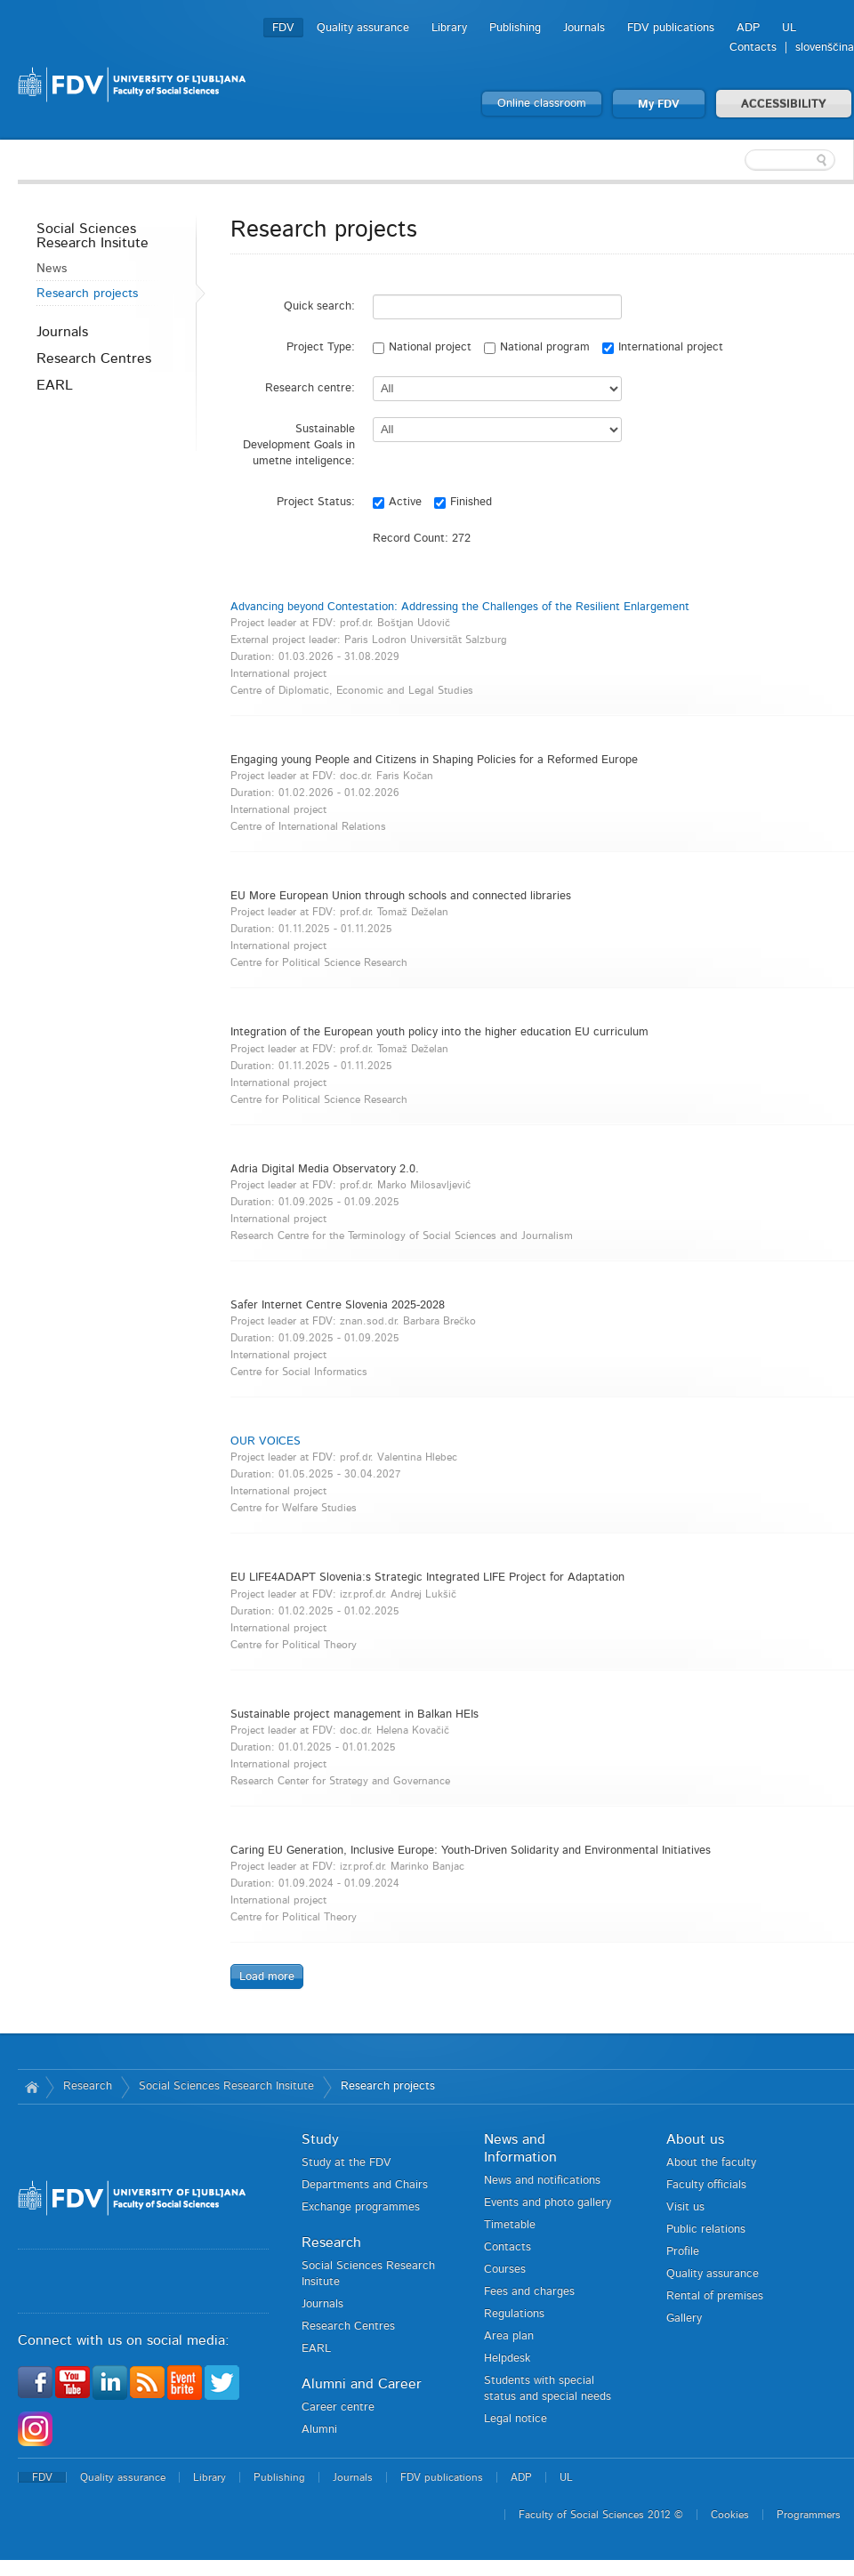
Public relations (705, 2229)
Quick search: (319, 306)
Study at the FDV (346, 2163)
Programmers (809, 2514)
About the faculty (711, 2163)
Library (449, 28)
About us (695, 2139)
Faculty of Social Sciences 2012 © (601, 2514)
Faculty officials (706, 2185)
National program (537, 348)
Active (397, 502)
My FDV (659, 104)
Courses (505, 2269)
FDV (283, 28)
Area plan (509, 2336)
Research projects (87, 293)
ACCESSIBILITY (783, 104)
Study (320, 2139)
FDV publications (670, 28)
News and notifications (542, 2180)
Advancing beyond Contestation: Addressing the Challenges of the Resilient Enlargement (459, 607)
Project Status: (316, 502)
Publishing (515, 28)
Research (87, 2086)
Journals (584, 28)
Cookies (730, 2514)
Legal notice (515, 2419)
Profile (682, 2252)
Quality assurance (363, 28)
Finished (463, 502)
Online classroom (541, 103)
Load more (266, 1977)
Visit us (685, 2207)
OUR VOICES (265, 1441)
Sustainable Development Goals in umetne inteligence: (299, 445)
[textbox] (738, 160)
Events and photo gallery (547, 2203)
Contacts (753, 47)
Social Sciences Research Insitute (92, 235)
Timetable (510, 2225)
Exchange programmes (361, 2207)
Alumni (319, 2429)
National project (422, 348)
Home (31, 2087)
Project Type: (320, 347)
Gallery (684, 2318)
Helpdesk (507, 2358)
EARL (54, 385)
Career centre (338, 2407)
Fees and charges (529, 2292)
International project (662, 348)
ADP (748, 28)
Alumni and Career (362, 2384)
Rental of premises (714, 2296)
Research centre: (310, 388)
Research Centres (93, 358)
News (51, 268)
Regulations (514, 2314)
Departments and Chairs (365, 2185)
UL (789, 28)
